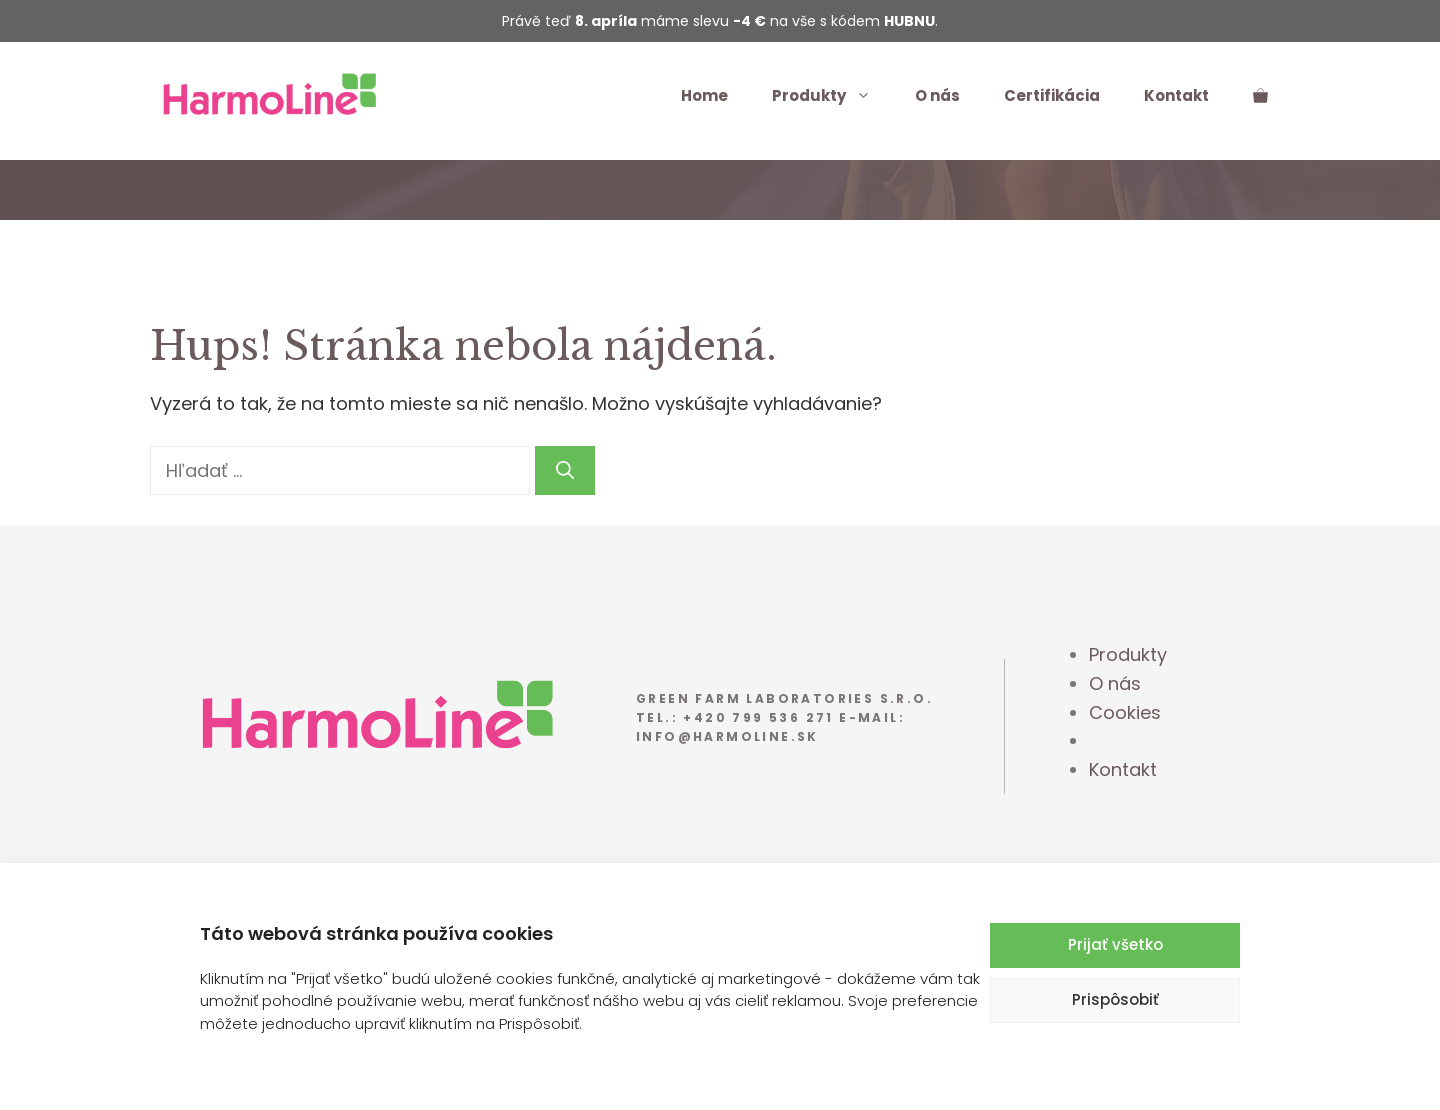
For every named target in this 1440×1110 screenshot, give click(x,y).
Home (704, 95)
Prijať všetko (1115, 944)
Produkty (832, 96)
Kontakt (1176, 95)
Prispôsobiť (1115, 999)
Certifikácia (1052, 95)
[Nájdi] (565, 470)
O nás (937, 95)
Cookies (1125, 712)
